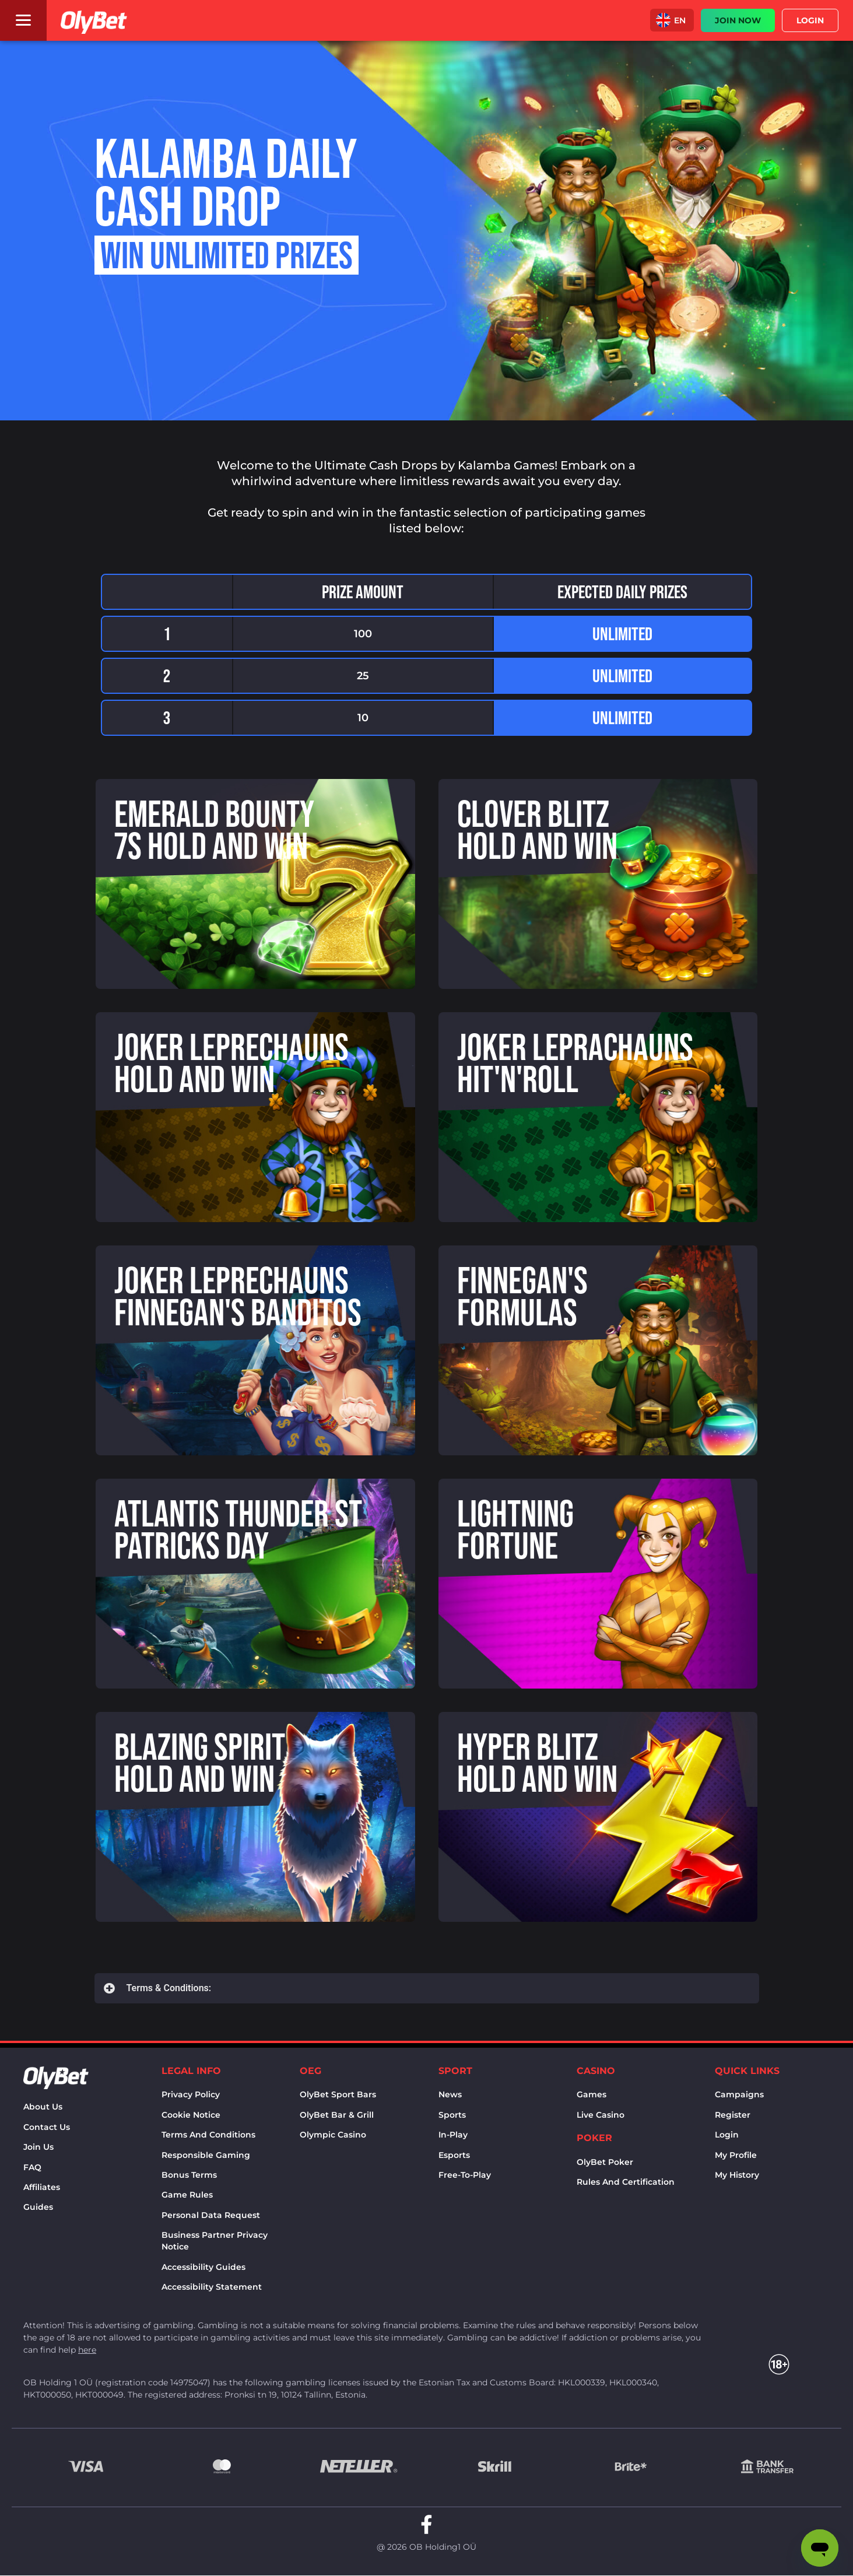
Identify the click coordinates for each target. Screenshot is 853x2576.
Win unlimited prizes (226, 255)
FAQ (32, 2167)
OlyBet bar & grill (337, 2115)
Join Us (38, 2147)
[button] (672, 20)
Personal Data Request (211, 2215)
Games (591, 2094)
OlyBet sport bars (338, 2094)
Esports (454, 2155)
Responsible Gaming (206, 2155)
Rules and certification (626, 2182)
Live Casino (600, 2115)
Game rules (187, 2194)
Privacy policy (191, 2094)
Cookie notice (191, 2115)
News (450, 2094)
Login (727, 2134)
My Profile (736, 2155)
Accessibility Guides (203, 2267)
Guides (38, 2207)
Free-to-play (464, 2175)
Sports (452, 2115)
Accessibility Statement (212, 2287)
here (87, 2350)
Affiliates (41, 2187)
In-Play (453, 2134)
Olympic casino (333, 2134)
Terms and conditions (208, 2134)
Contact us (46, 2127)
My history (737, 2175)
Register (732, 2115)
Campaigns (739, 2094)
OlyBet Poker (605, 2162)
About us (42, 2106)
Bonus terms (189, 2175)
